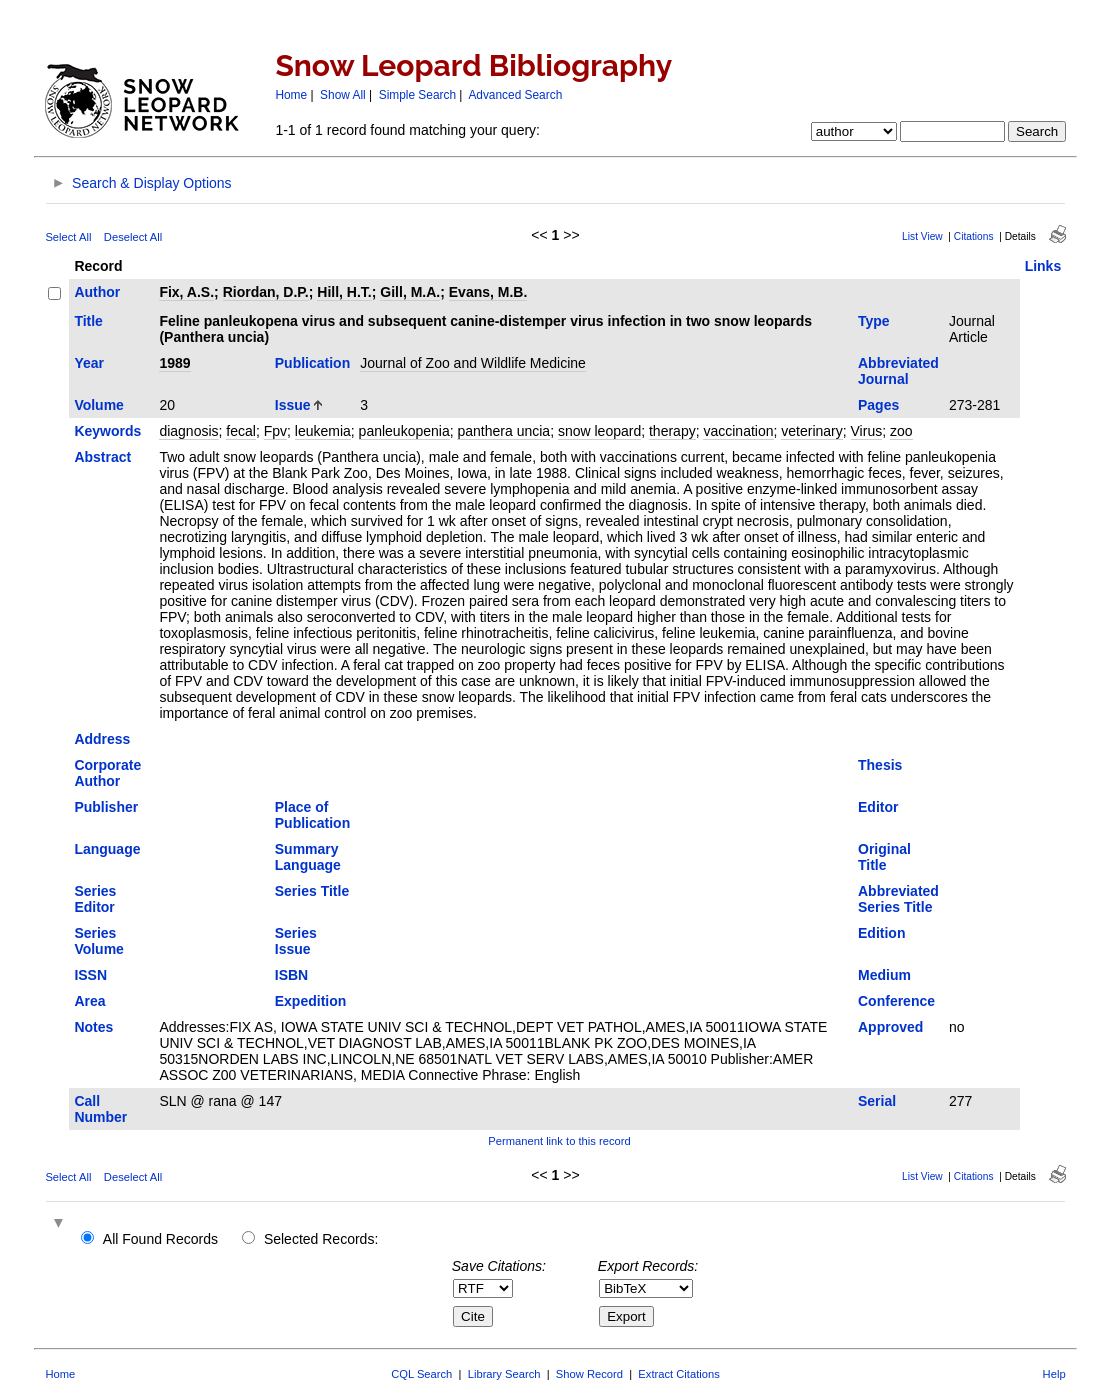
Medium (884, 975)
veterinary (811, 431)
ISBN (291, 975)
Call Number (100, 1109)
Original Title (884, 857)
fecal (241, 431)
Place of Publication (312, 815)
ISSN (90, 975)
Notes (93, 1027)
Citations (974, 236)
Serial (877, 1101)
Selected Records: (321, 1239)
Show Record (589, 1374)
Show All (343, 95)
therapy (672, 431)
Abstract (102, 457)
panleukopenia (404, 431)
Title (88, 321)
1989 (174, 363)
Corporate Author (107, 773)
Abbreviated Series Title (898, 899)
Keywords (107, 431)
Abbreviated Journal (898, 371)
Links (1043, 266)
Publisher (106, 807)
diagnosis (188, 431)
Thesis (880, 765)
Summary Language (308, 857)
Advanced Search (515, 95)
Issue (293, 405)
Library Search (504, 1374)
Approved (890, 1027)
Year (89, 363)
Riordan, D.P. (266, 292)
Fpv (275, 431)
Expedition (311, 1001)
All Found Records (160, 1239)
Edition (881, 933)
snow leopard (599, 431)
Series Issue (296, 941)
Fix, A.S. (186, 292)
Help (1054, 1374)
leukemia (323, 431)
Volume (99, 405)
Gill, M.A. (410, 292)
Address (102, 739)
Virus (867, 431)
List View (922, 236)
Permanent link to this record (559, 1141)
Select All (68, 237)
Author (97, 292)
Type (874, 321)
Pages (878, 405)
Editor (878, 807)
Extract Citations (678, 1374)
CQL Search (421, 1374)
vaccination (738, 431)
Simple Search (417, 95)
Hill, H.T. (344, 292)
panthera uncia (503, 431)
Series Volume (99, 941)
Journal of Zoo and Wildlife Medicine (473, 363)
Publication (312, 363)
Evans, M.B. (488, 292)
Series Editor (95, 899)
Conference (896, 1001)
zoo (901, 431)
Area (89, 1001)
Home (291, 95)
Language (107, 849)
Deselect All (133, 237)
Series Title (312, 891)
